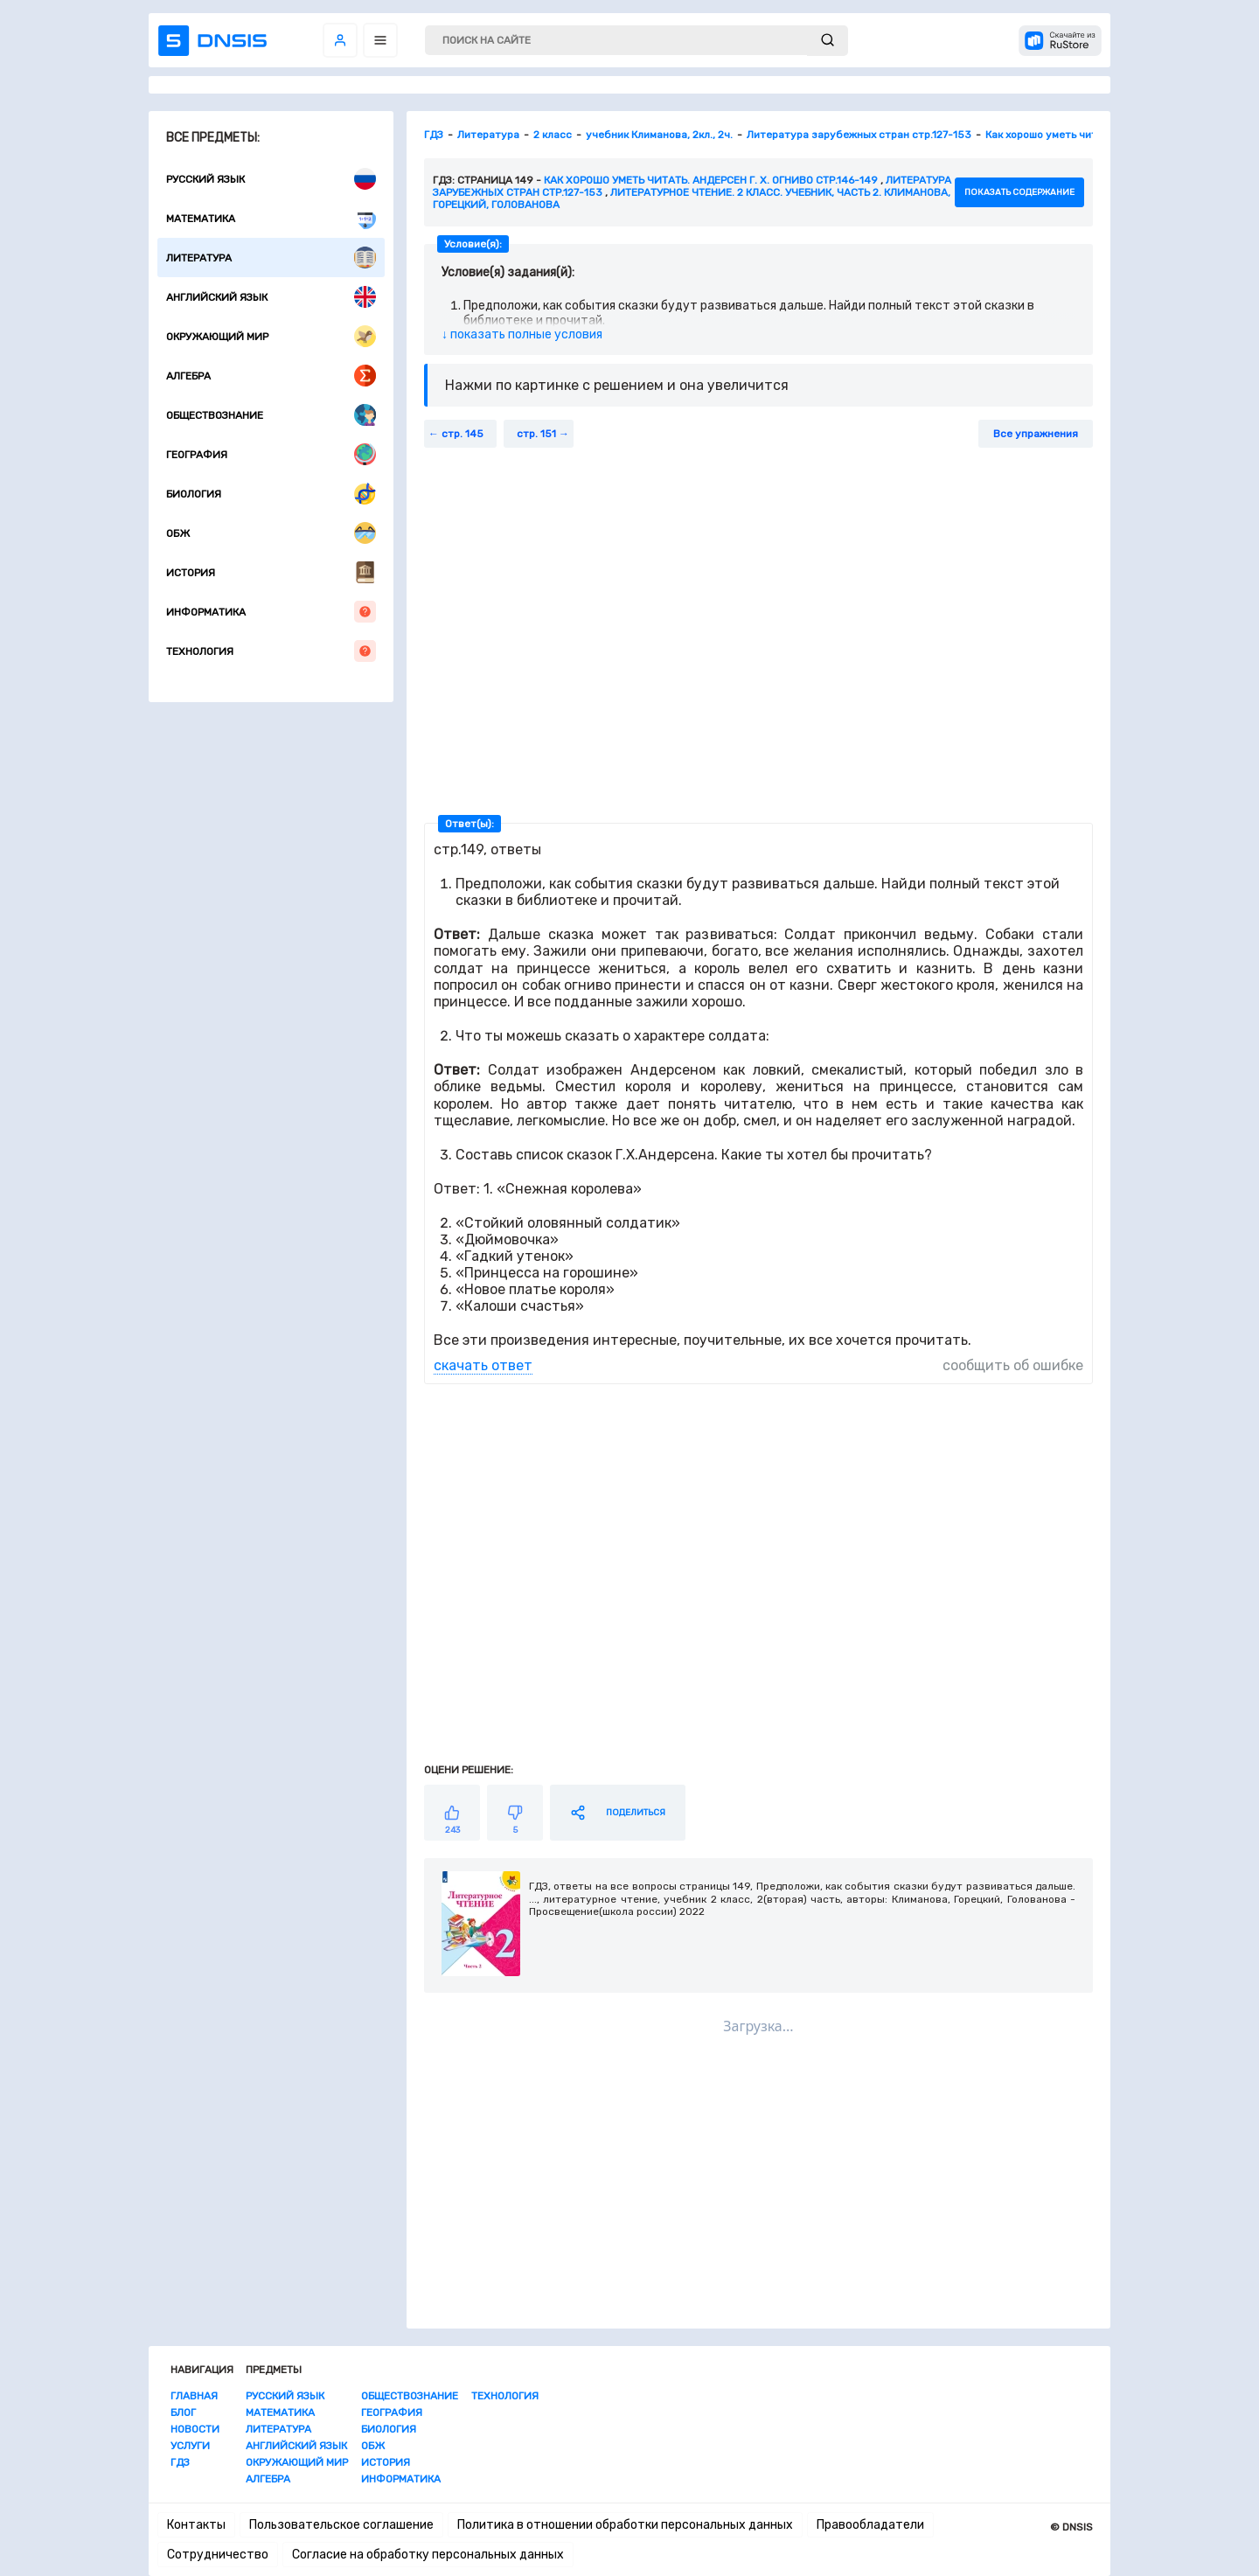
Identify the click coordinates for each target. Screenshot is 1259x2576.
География (271, 454)
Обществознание (271, 415)
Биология (271, 494)
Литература (271, 257)
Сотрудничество (217, 2554)
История (271, 572)
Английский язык (271, 297)
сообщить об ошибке (1013, 1365)
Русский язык (271, 179)
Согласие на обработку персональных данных (428, 2554)
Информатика (271, 612)
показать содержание (1019, 192)
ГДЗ (180, 2462)
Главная (194, 2396)
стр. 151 (536, 434)
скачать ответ (483, 1365)
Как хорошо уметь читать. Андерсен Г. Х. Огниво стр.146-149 (711, 180)
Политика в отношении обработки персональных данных (625, 2524)
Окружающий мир (271, 336)
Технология (271, 651)
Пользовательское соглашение (341, 2524)
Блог (183, 2412)
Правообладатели (870, 2524)
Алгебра (271, 375)
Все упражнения (1035, 434)
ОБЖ (271, 533)
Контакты (196, 2524)
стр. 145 (462, 434)
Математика (271, 218)
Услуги (190, 2446)
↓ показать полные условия (522, 334)
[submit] (827, 40)
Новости (194, 2429)
